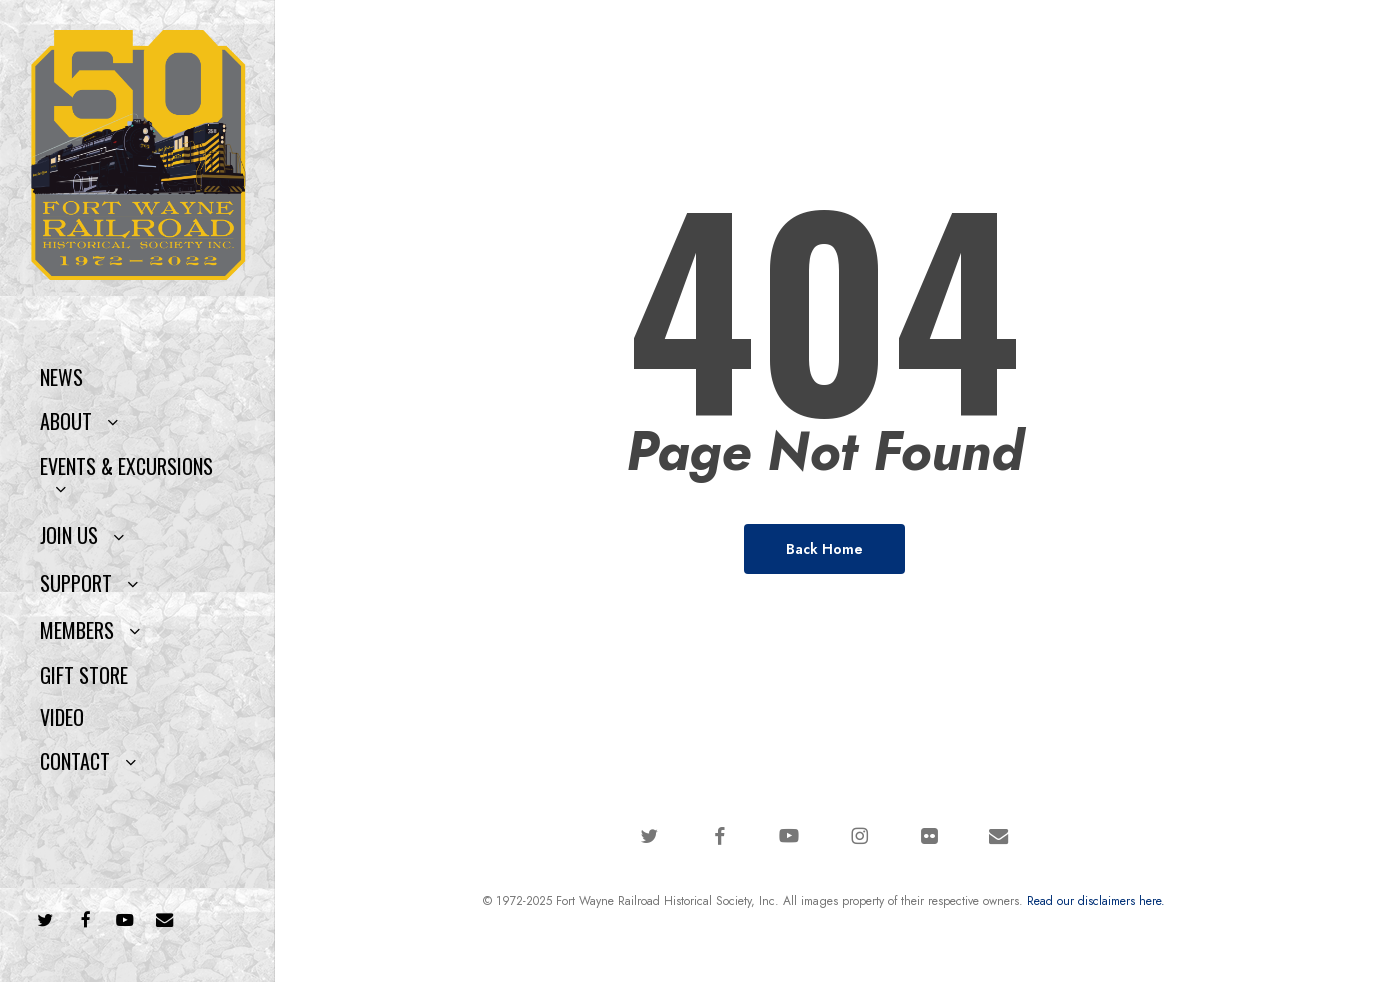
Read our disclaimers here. (1096, 901)
